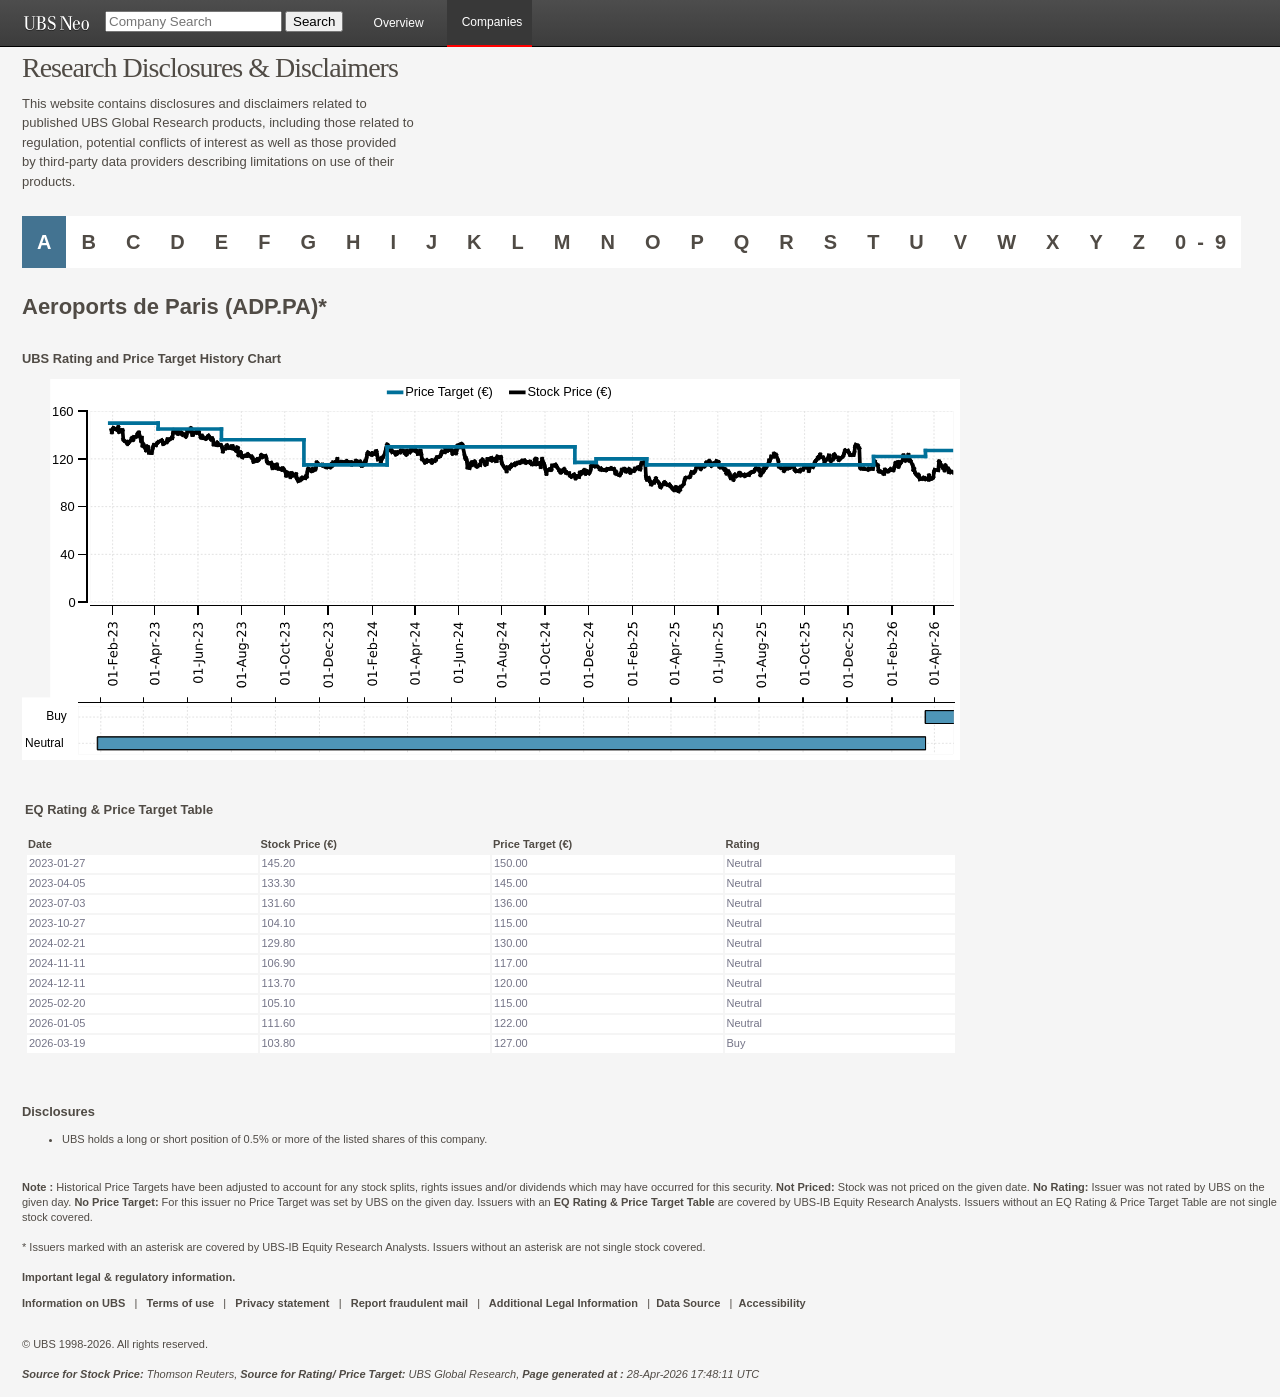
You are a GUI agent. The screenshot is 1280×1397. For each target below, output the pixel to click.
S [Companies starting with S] (830, 242)
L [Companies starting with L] (518, 242)
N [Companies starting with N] (607, 242)
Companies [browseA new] (492, 22)
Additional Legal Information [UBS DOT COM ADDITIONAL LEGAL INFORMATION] (563, 1303)
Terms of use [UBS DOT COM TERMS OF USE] (180, 1303)
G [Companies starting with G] (308, 242)
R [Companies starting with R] (786, 242)
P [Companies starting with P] (696, 242)
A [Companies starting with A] (44, 242)
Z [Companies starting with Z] (1139, 242)
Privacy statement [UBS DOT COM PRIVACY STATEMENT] (282, 1303)
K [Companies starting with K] (474, 242)
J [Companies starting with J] (431, 242)
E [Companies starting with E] (221, 242)
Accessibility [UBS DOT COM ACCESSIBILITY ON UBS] (771, 1303)
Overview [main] (399, 23)
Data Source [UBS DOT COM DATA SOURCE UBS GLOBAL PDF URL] (688, 1303)
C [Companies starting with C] (133, 242)
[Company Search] (193, 21)
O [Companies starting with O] (653, 242)
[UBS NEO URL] (56, 23)
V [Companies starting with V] (960, 242)
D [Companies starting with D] (177, 242)
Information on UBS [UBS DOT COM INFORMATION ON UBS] (75, 1303)
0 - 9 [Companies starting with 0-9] (1200, 242)
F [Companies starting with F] (264, 242)
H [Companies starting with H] (353, 242)
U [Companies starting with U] (916, 242)
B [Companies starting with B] (88, 242)
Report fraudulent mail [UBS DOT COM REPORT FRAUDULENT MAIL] (409, 1303)
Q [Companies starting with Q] (742, 242)
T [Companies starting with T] (873, 242)
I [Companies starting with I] (393, 242)
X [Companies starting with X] (1052, 242)
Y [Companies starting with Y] (1095, 242)
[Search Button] (314, 21)
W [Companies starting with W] (1006, 242)
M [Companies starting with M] (562, 242)
